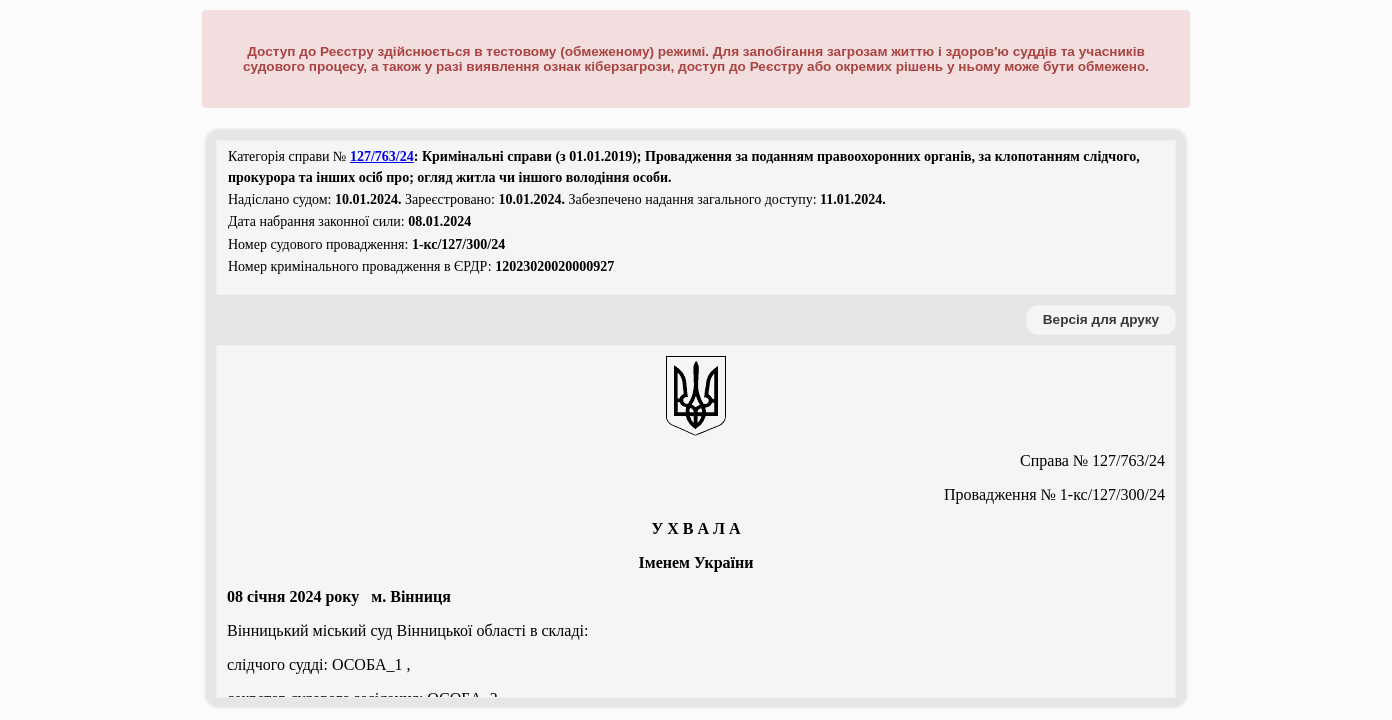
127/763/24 (382, 156)
